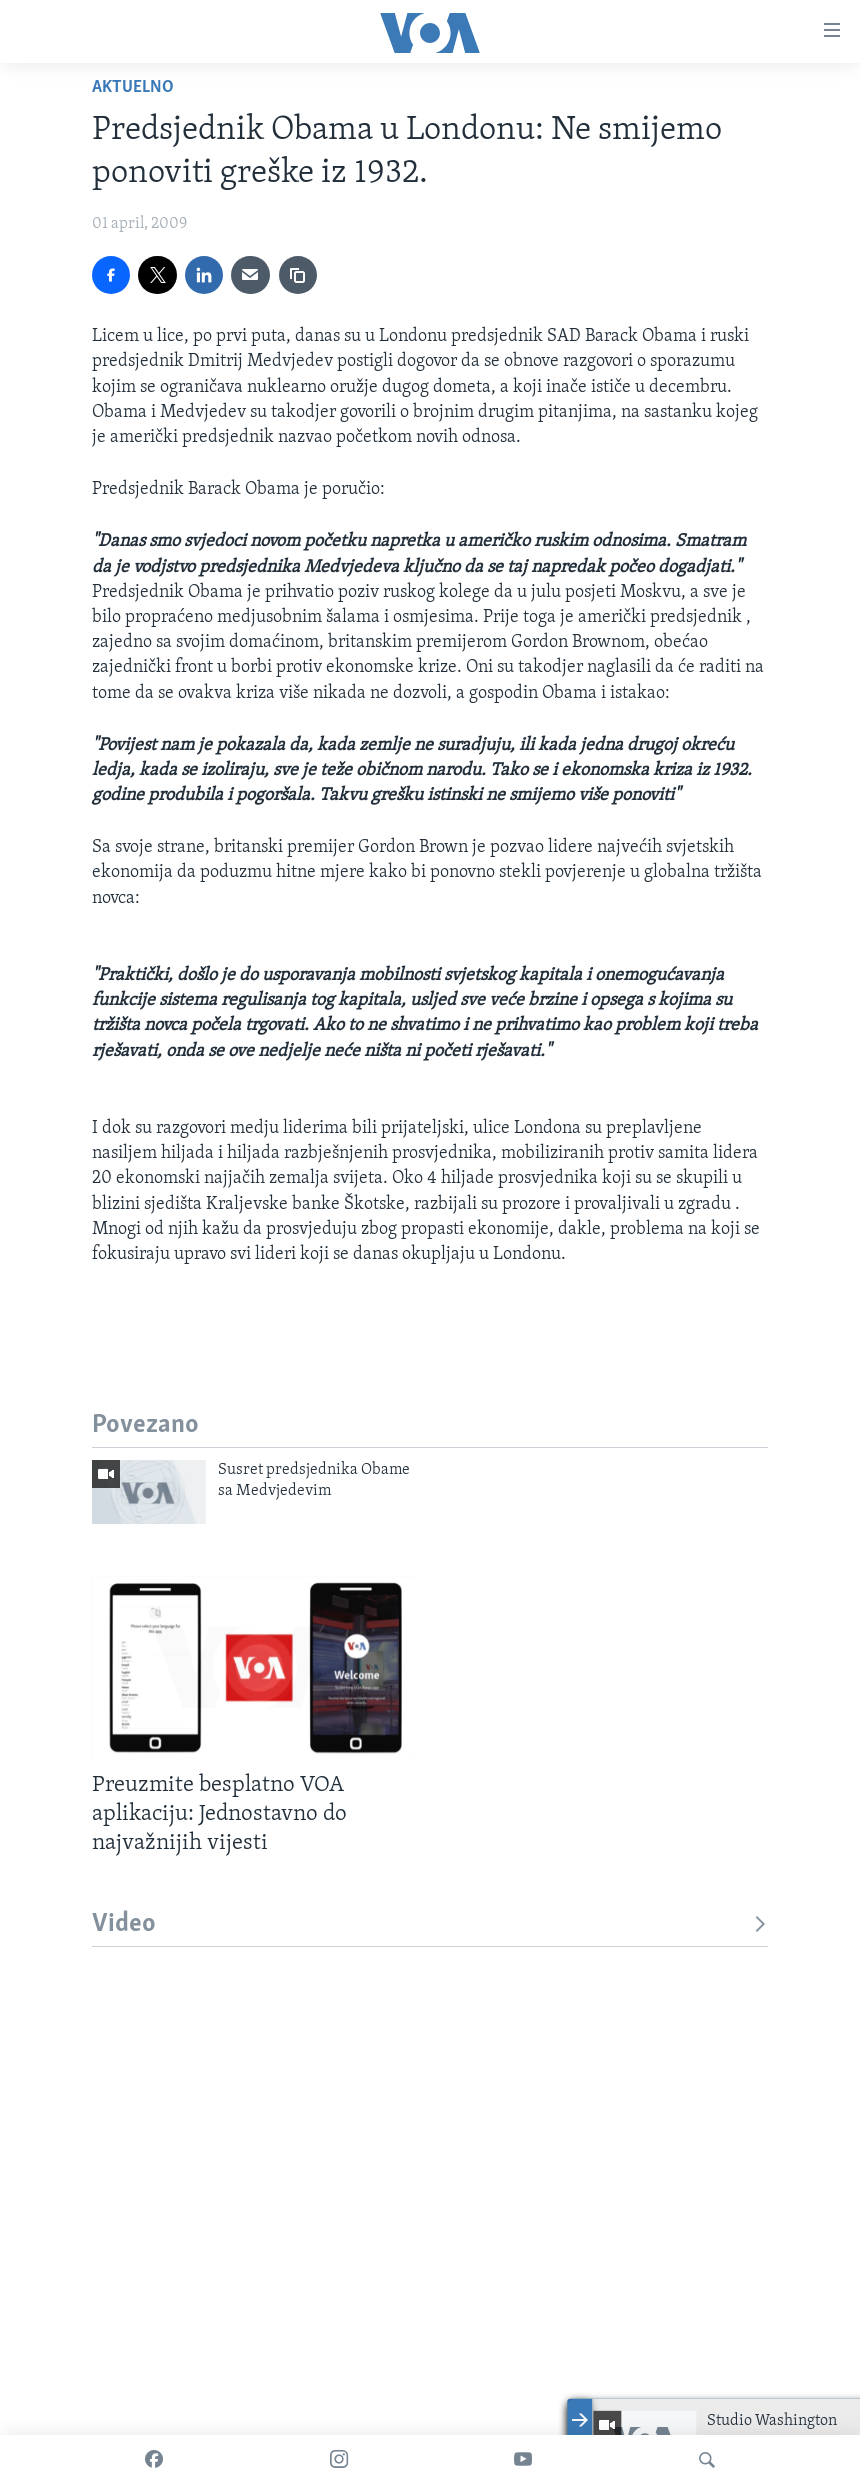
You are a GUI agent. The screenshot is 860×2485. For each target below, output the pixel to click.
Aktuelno (133, 87)
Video (430, 1924)
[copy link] (298, 275)
